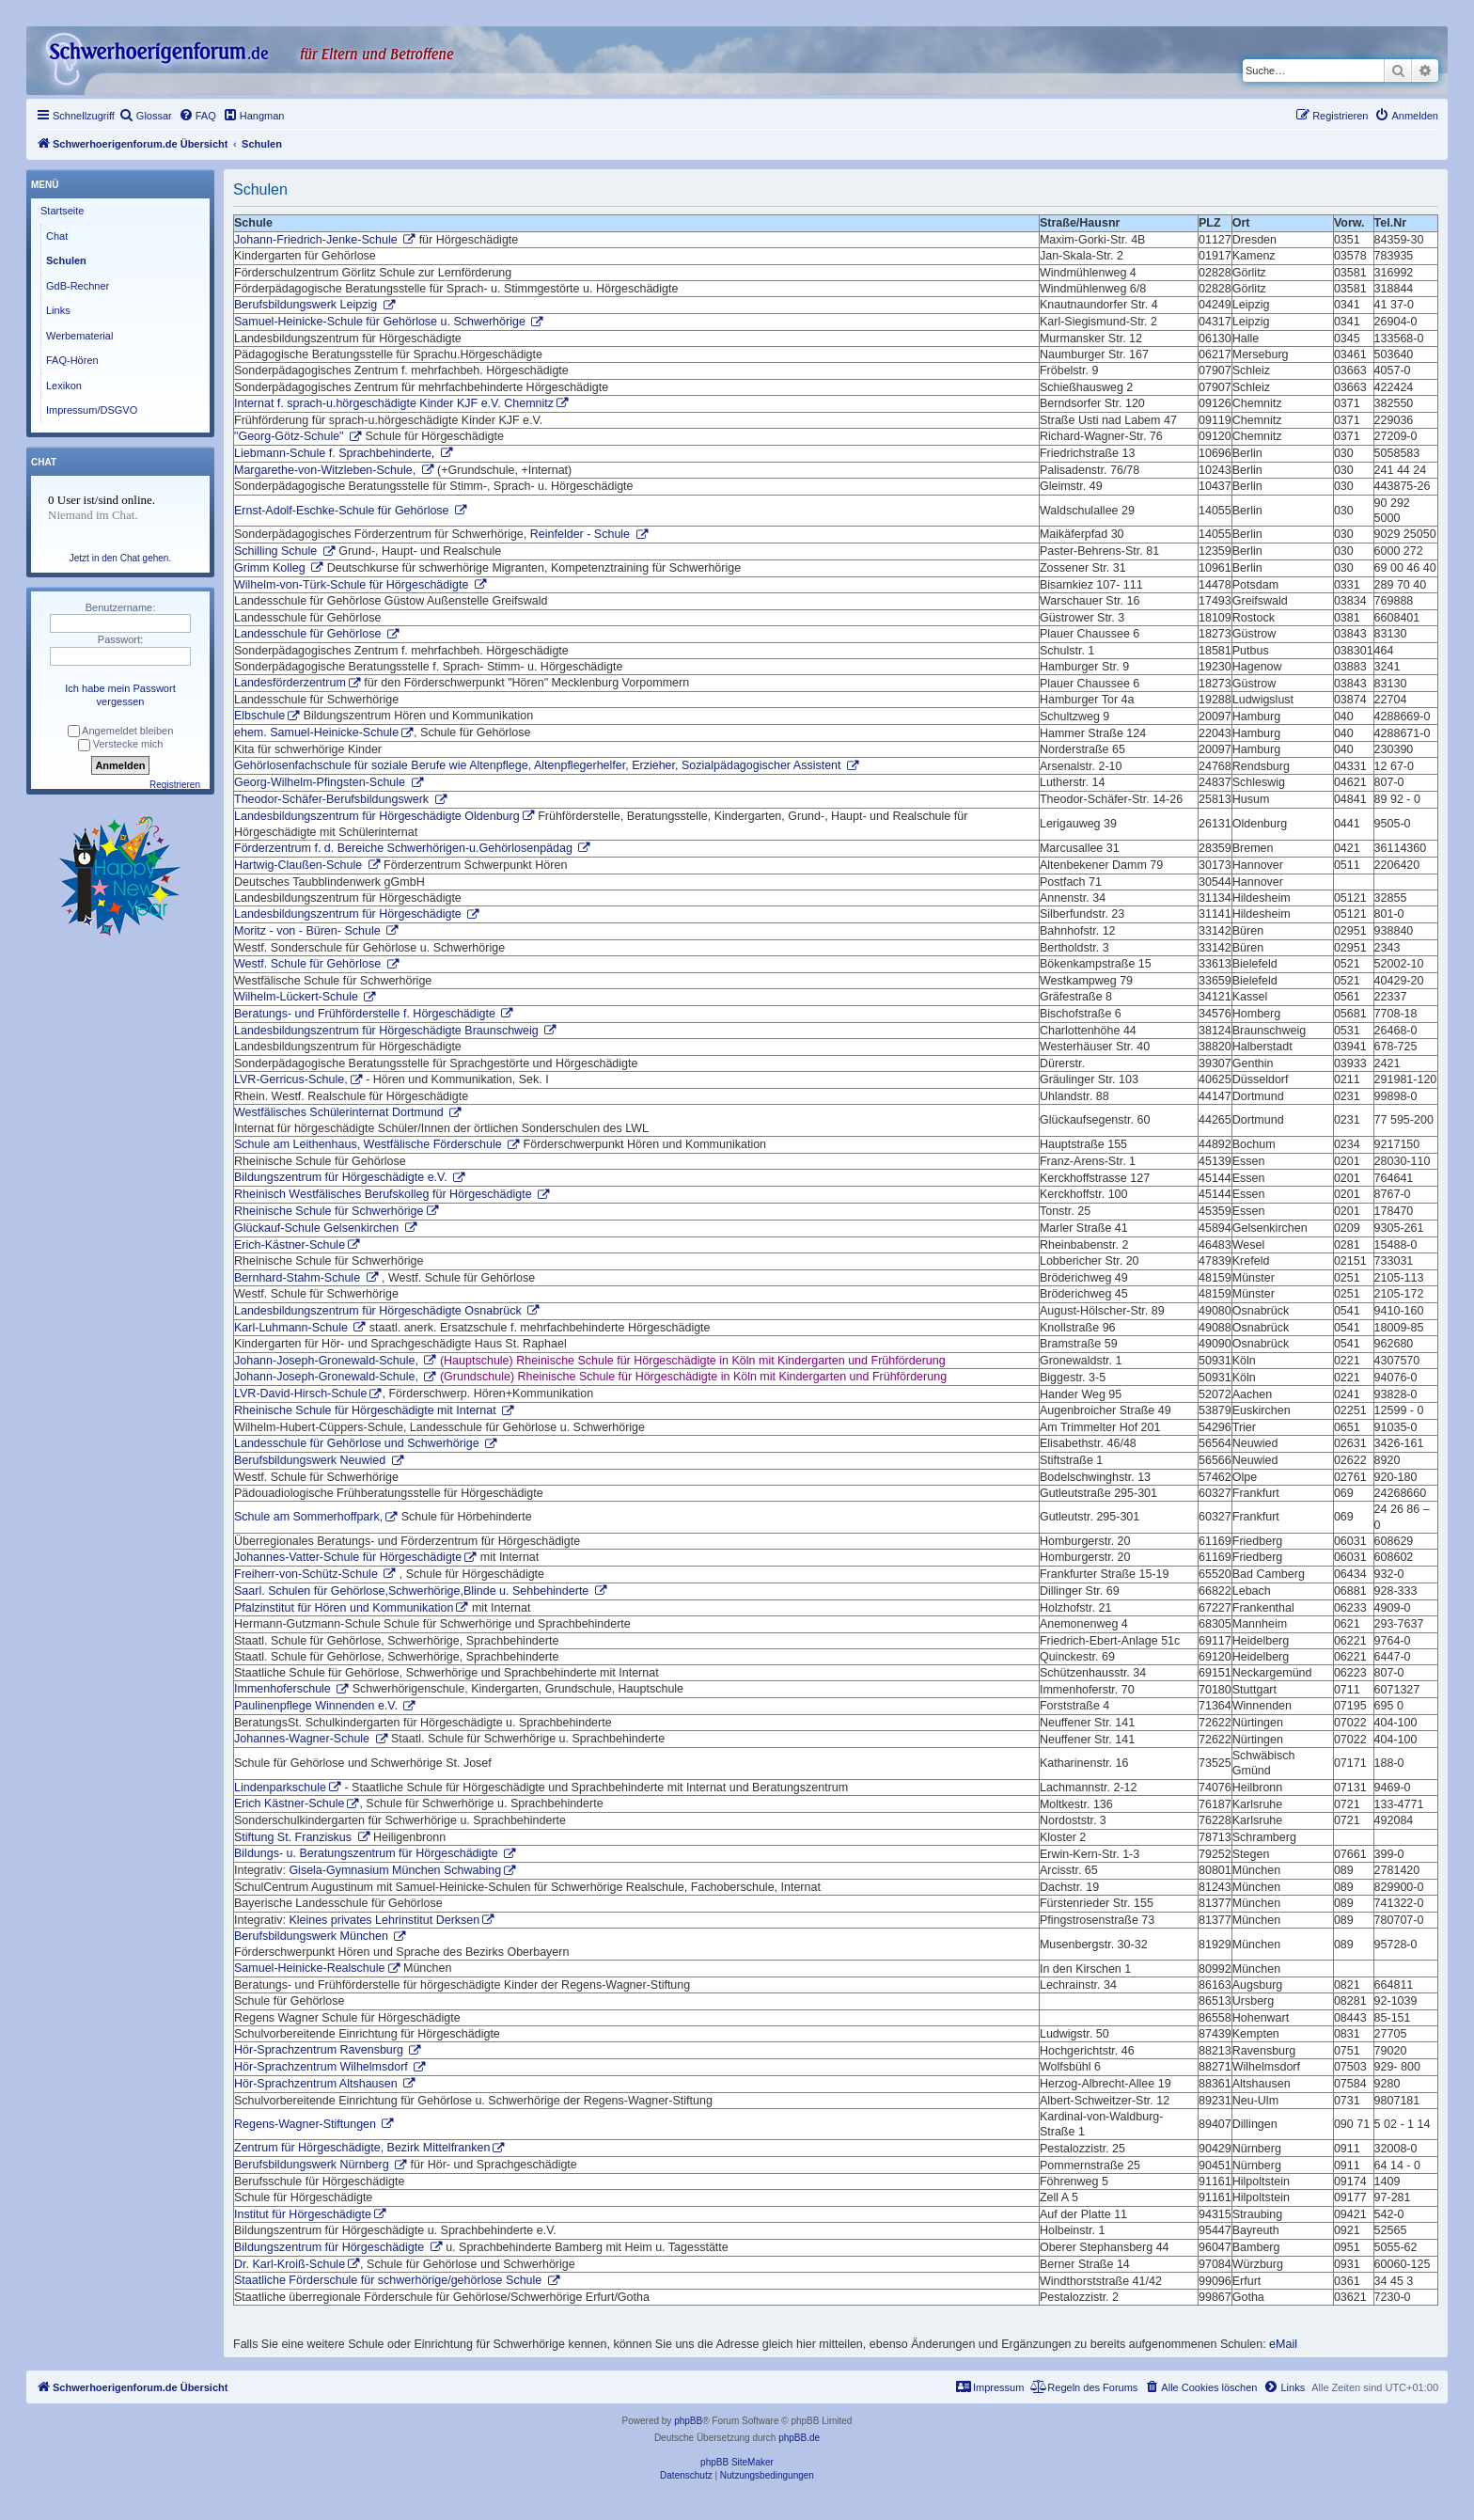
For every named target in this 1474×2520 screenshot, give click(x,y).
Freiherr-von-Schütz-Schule (307, 1574)
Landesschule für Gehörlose (309, 633)
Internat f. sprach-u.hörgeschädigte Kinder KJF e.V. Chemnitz (394, 403)
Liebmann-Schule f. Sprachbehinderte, (336, 453)
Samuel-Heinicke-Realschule (309, 1968)
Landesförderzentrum (290, 682)
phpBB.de (799, 2438)
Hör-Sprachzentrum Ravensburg (320, 2049)
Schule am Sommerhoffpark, (308, 1516)
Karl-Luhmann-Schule (292, 1327)
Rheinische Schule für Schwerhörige (329, 1211)
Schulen (66, 260)
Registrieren (174, 785)
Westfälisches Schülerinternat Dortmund (340, 1112)
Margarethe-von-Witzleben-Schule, (326, 470)
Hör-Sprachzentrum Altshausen (317, 2083)
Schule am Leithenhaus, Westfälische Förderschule (369, 1144)
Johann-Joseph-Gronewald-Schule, (327, 1360)
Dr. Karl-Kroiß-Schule (289, 2264)
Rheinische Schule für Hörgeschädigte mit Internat (366, 1410)
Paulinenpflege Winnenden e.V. (317, 1705)
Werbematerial (79, 335)
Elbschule (259, 715)
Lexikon (64, 385)
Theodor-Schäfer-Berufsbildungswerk (333, 799)
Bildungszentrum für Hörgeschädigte (331, 2247)
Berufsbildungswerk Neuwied (311, 1460)
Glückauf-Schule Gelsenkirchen (318, 1228)
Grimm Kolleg (271, 568)
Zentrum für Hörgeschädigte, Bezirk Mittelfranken (362, 2147)
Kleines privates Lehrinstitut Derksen (384, 1920)
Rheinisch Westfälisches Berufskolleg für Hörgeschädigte (384, 1194)
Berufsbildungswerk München (312, 1936)
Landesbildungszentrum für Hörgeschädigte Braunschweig (387, 1030)
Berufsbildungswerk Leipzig (307, 304)
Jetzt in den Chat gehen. (120, 558)
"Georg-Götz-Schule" (290, 436)
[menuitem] (145, 115)
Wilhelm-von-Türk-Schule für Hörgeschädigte (353, 584)
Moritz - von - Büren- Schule (309, 930)
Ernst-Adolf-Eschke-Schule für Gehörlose (343, 510)
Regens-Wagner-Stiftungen (306, 2124)
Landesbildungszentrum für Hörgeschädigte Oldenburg (377, 816)
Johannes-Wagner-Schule (303, 1738)
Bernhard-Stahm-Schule (299, 1277)
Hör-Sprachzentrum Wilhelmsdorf (322, 2066)
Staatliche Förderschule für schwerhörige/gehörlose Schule (389, 2280)
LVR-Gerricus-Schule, (291, 1079)
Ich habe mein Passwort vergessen (120, 695)
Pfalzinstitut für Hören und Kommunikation (343, 1607)
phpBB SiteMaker (737, 2462)
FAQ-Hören (72, 360)
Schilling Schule (277, 551)
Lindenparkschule (280, 1787)
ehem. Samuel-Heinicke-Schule (316, 732)
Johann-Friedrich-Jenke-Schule (317, 239)
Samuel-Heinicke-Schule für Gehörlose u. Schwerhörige (381, 321)
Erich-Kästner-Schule (289, 1245)
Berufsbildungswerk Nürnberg (313, 2164)
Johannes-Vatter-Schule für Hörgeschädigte (348, 1557)
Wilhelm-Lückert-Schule (297, 996)
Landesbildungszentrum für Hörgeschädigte (349, 914)
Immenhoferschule (284, 1688)
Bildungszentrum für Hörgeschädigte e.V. (342, 1177)
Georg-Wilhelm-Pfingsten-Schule (321, 782)
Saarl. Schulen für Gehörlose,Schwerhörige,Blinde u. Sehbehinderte (413, 1591)
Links (58, 310)
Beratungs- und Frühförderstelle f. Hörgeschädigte (366, 1013)
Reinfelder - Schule (582, 534)
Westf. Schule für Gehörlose (309, 963)
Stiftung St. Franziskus (294, 1837)
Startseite (62, 210)
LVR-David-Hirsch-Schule (300, 1393)
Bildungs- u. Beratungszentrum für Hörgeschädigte (367, 1853)
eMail (1283, 2344)
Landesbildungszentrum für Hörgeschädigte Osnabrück (379, 1310)
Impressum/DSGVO (91, 410)
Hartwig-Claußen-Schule (300, 865)
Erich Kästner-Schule (289, 1803)
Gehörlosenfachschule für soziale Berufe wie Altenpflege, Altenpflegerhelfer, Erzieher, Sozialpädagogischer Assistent (539, 765)
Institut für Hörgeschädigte (302, 2214)
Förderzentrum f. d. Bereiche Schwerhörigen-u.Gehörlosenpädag (404, 848)
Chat (57, 236)
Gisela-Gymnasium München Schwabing (395, 1870)
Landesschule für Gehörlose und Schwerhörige (358, 1443)
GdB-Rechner (77, 285)
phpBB (688, 2421)
